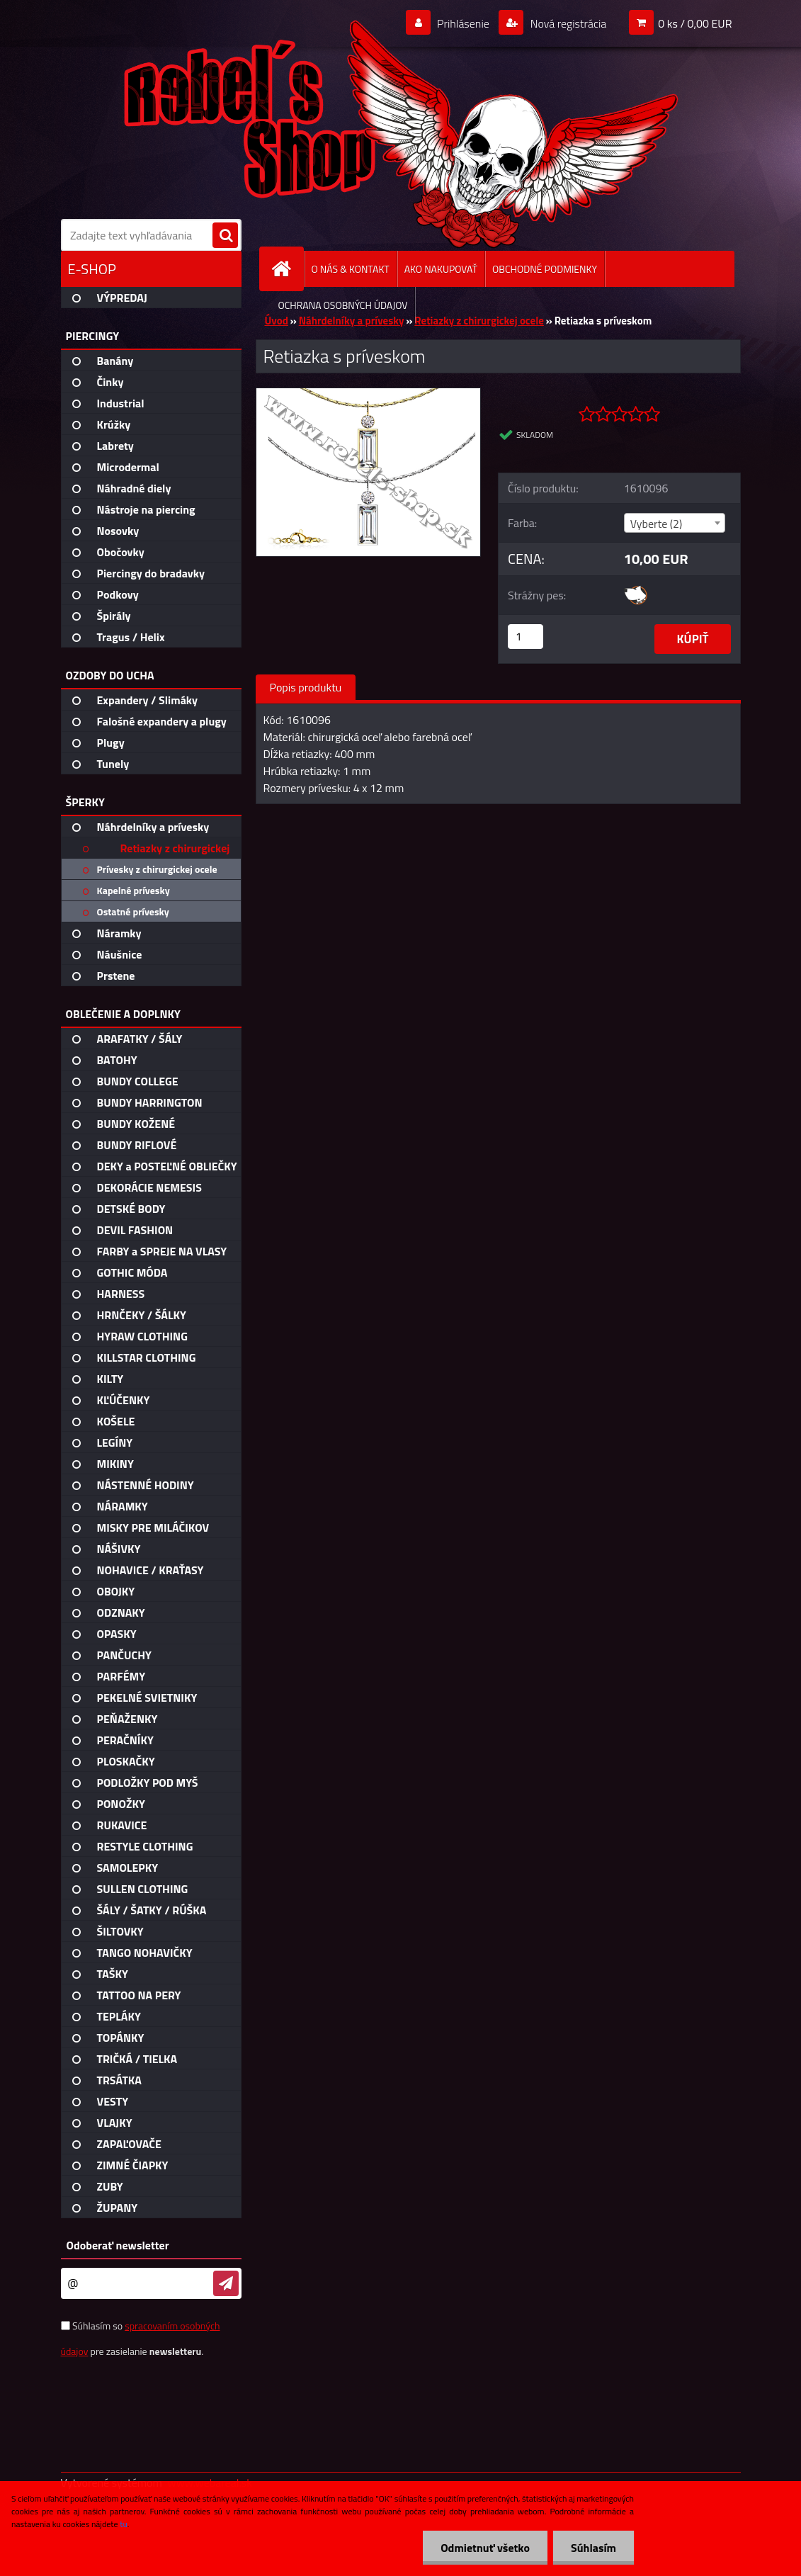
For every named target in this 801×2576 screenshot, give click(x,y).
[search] (225, 235)
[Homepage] (287, 269)
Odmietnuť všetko (485, 2547)
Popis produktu (306, 687)
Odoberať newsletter (118, 2245)
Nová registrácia (567, 23)
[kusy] (525, 636)
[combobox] (674, 523)
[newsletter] (226, 2283)
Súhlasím (593, 2547)
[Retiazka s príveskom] (368, 393)
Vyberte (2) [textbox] (656, 523)
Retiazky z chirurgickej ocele (479, 320)
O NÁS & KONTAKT (351, 268)
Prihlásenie (463, 23)
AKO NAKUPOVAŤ (440, 268)
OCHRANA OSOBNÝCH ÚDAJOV (343, 305)
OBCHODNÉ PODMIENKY (544, 268)
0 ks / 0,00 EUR (695, 23)
